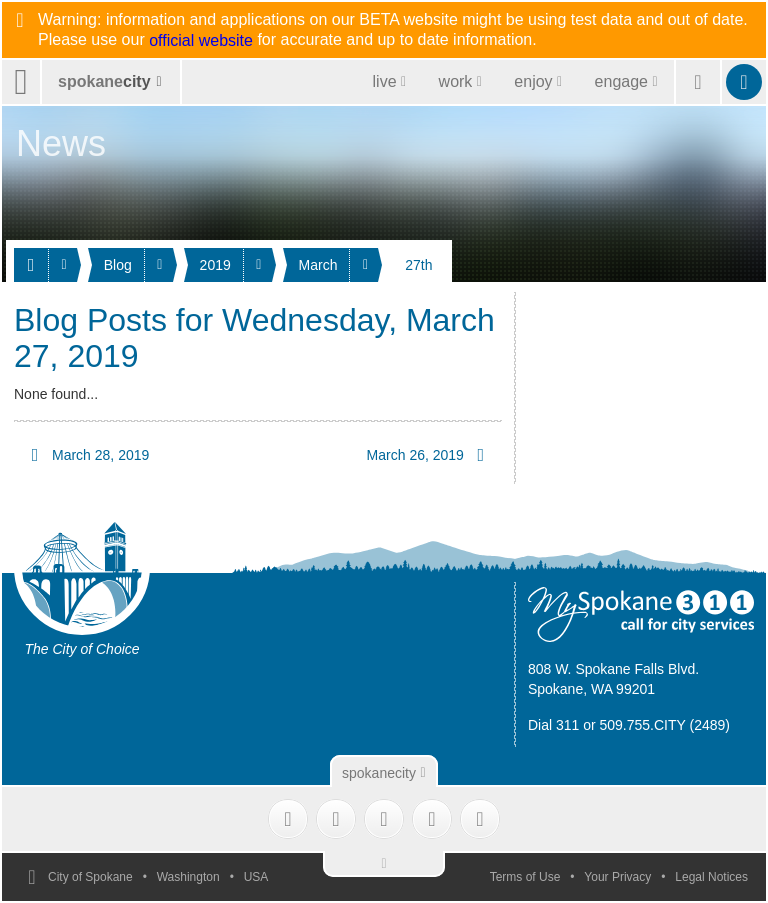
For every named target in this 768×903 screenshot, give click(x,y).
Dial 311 (553, 725)
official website (201, 41)
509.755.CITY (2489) (665, 725)
